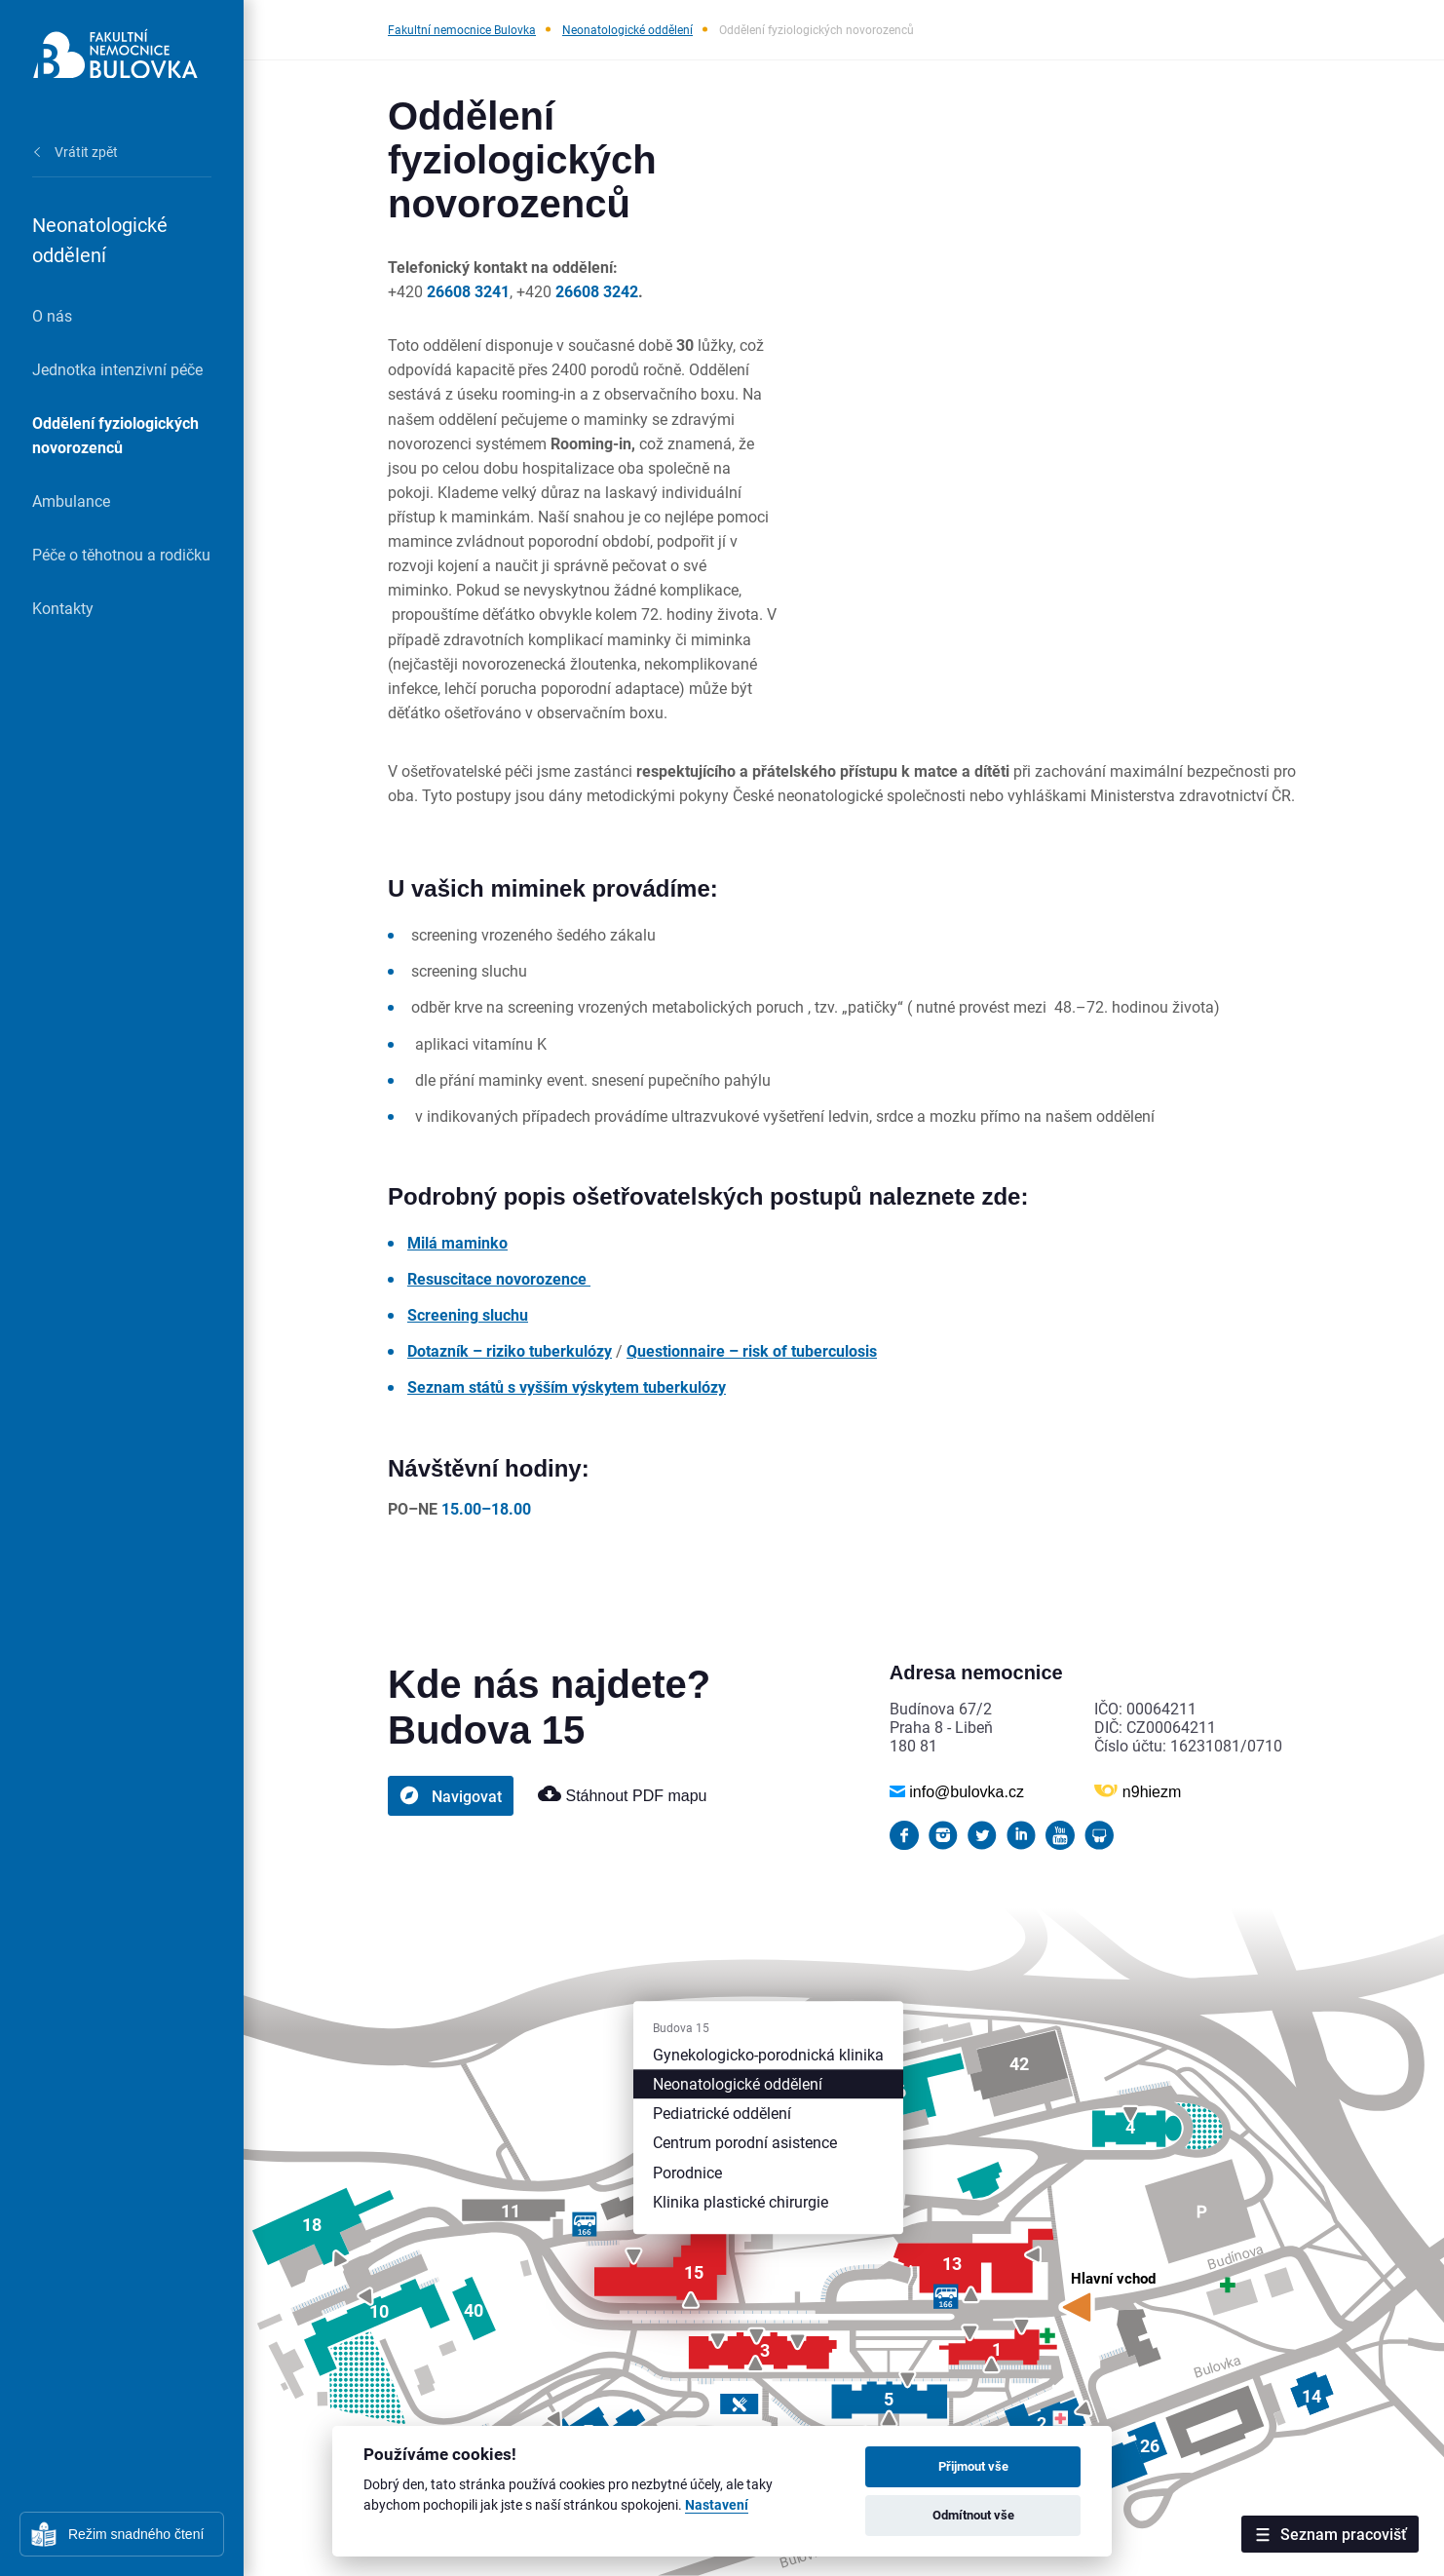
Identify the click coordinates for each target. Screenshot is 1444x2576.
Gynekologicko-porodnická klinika (768, 2054)
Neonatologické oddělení (627, 29)
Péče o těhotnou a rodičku (121, 554)
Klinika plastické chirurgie (740, 2201)
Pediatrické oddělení (722, 2112)
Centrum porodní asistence (745, 2143)
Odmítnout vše (973, 2514)
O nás (52, 315)
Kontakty (63, 607)
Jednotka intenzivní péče (117, 369)
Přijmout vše (973, 2466)
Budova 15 (681, 2027)
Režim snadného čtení (136, 2534)
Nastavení (716, 2505)
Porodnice (687, 2172)
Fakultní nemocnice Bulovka (462, 29)
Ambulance (71, 500)
